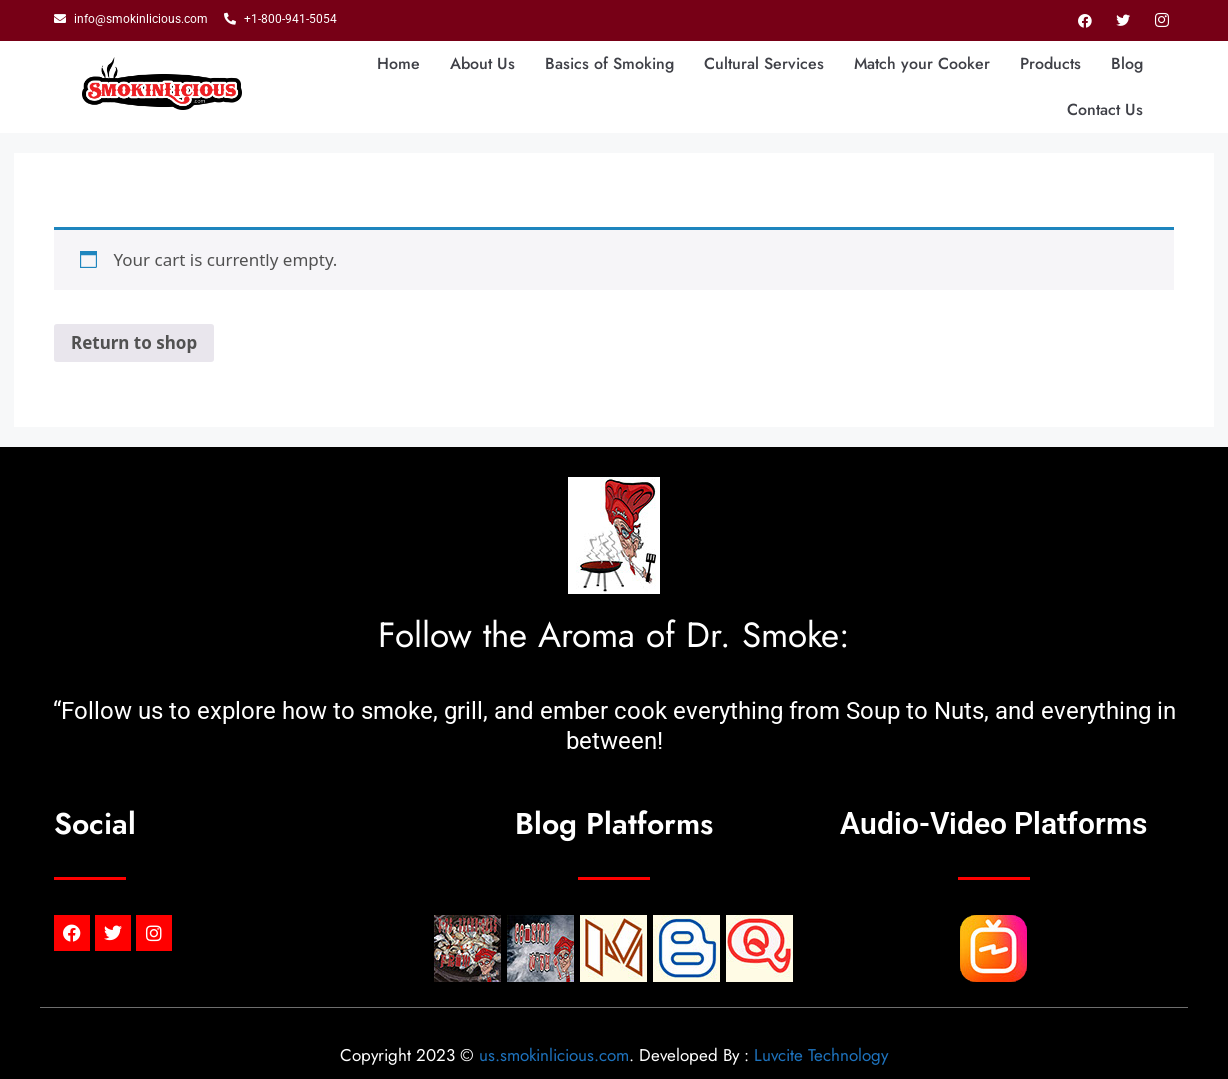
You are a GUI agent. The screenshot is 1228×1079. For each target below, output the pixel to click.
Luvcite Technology (821, 1055)
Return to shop (134, 342)
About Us (482, 63)
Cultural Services (764, 63)
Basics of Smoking (609, 63)
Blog (1127, 63)
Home (398, 63)
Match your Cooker (922, 63)
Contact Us (1105, 109)
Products (1050, 63)
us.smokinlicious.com (554, 1055)
